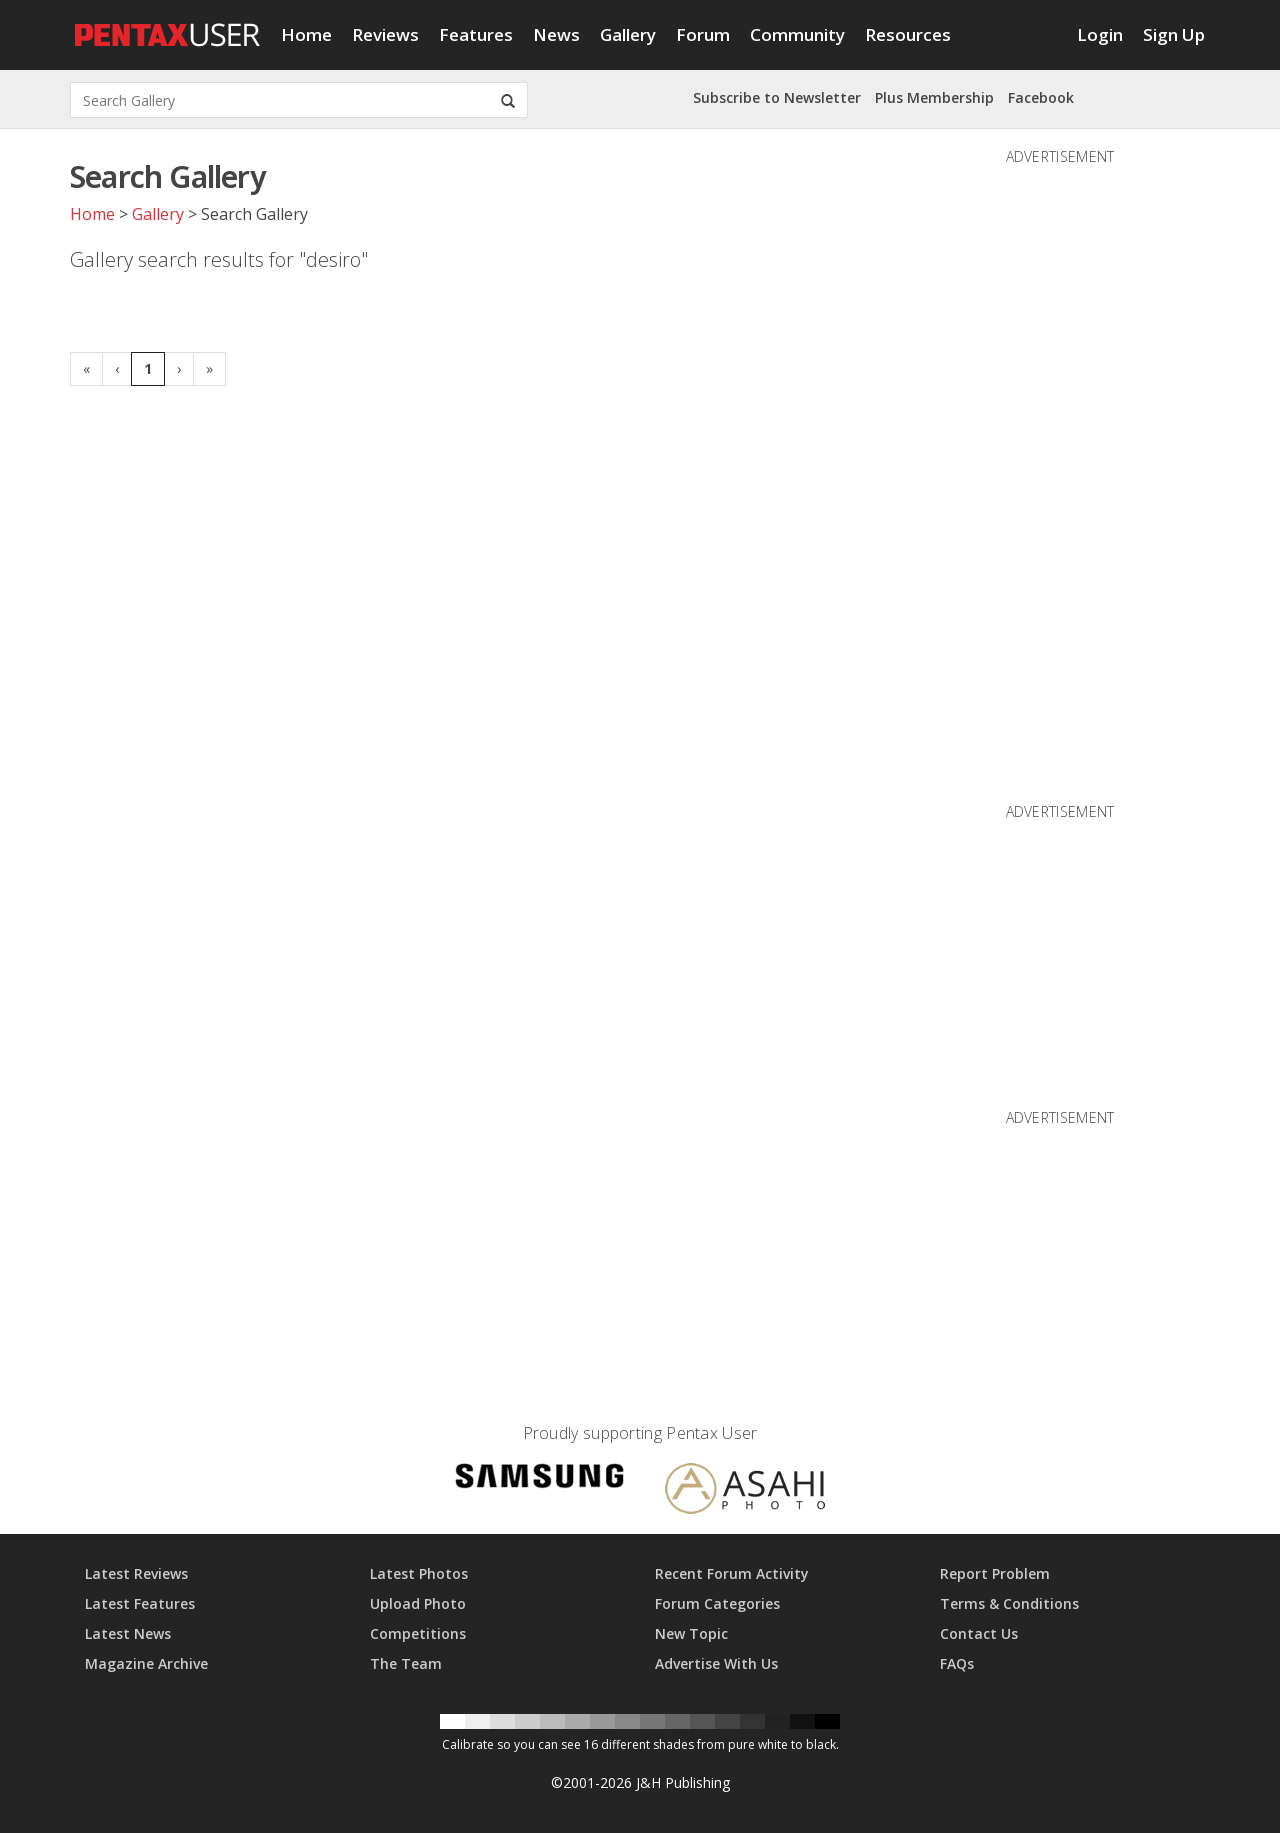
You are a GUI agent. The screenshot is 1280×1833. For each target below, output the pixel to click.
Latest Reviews (136, 1573)
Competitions (418, 1633)
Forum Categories (717, 1603)
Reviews (385, 34)
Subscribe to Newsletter (777, 97)
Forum (703, 34)
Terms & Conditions (1009, 1603)
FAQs (957, 1663)
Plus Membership (934, 97)
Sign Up (1174, 34)
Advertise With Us (716, 1663)
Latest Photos (419, 1573)
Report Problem (995, 1573)
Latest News (128, 1633)
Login (1100, 34)
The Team (406, 1663)
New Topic (691, 1633)
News (556, 34)
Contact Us (979, 1633)
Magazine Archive (146, 1663)
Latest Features (140, 1603)
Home (306, 34)
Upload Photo (418, 1603)
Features (476, 34)
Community (797, 34)
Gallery (628, 34)
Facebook (1041, 97)
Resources (908, 34)
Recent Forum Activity (732, 1573)
